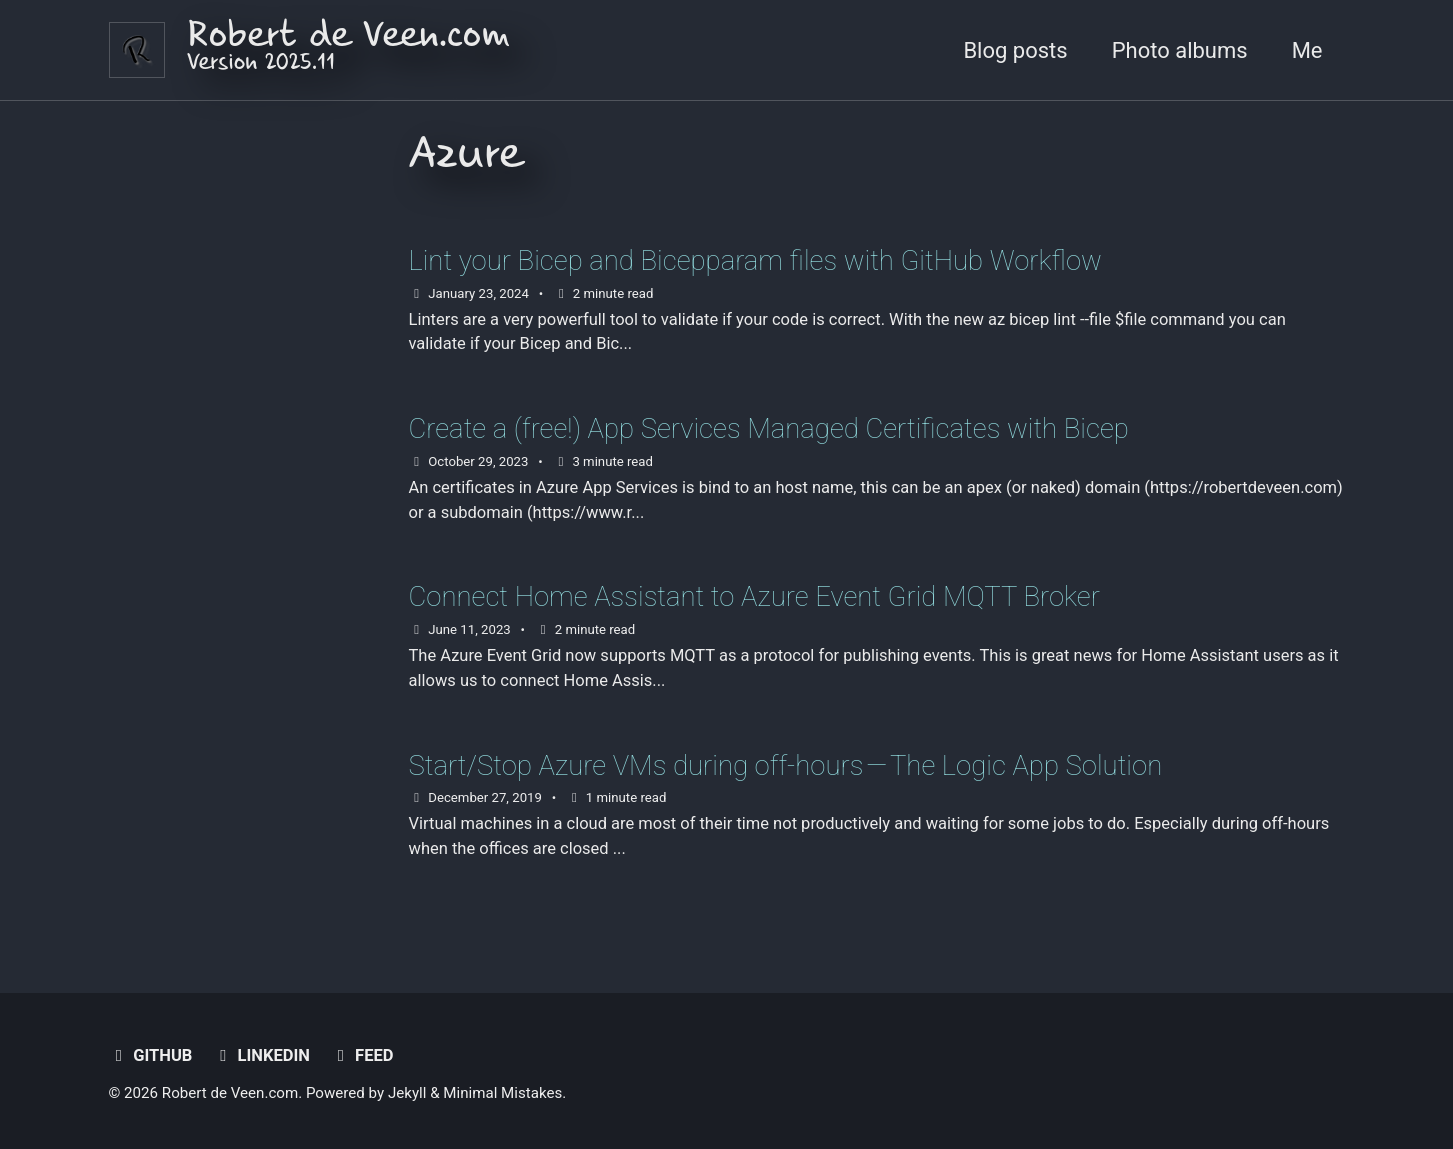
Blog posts (1015, 50)
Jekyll (407, 1093)
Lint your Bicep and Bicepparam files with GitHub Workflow (755, 260)
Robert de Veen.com (348, 50)
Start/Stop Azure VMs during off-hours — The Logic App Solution (786, 765)
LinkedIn (261, 1055)
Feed (361, 1055)
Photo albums (1180, 50)
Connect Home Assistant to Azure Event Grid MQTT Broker (754, 596)
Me (1307, 50)
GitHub (151, 1055)
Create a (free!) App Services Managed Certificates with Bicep (769, 428)
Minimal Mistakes (502, 1093)
